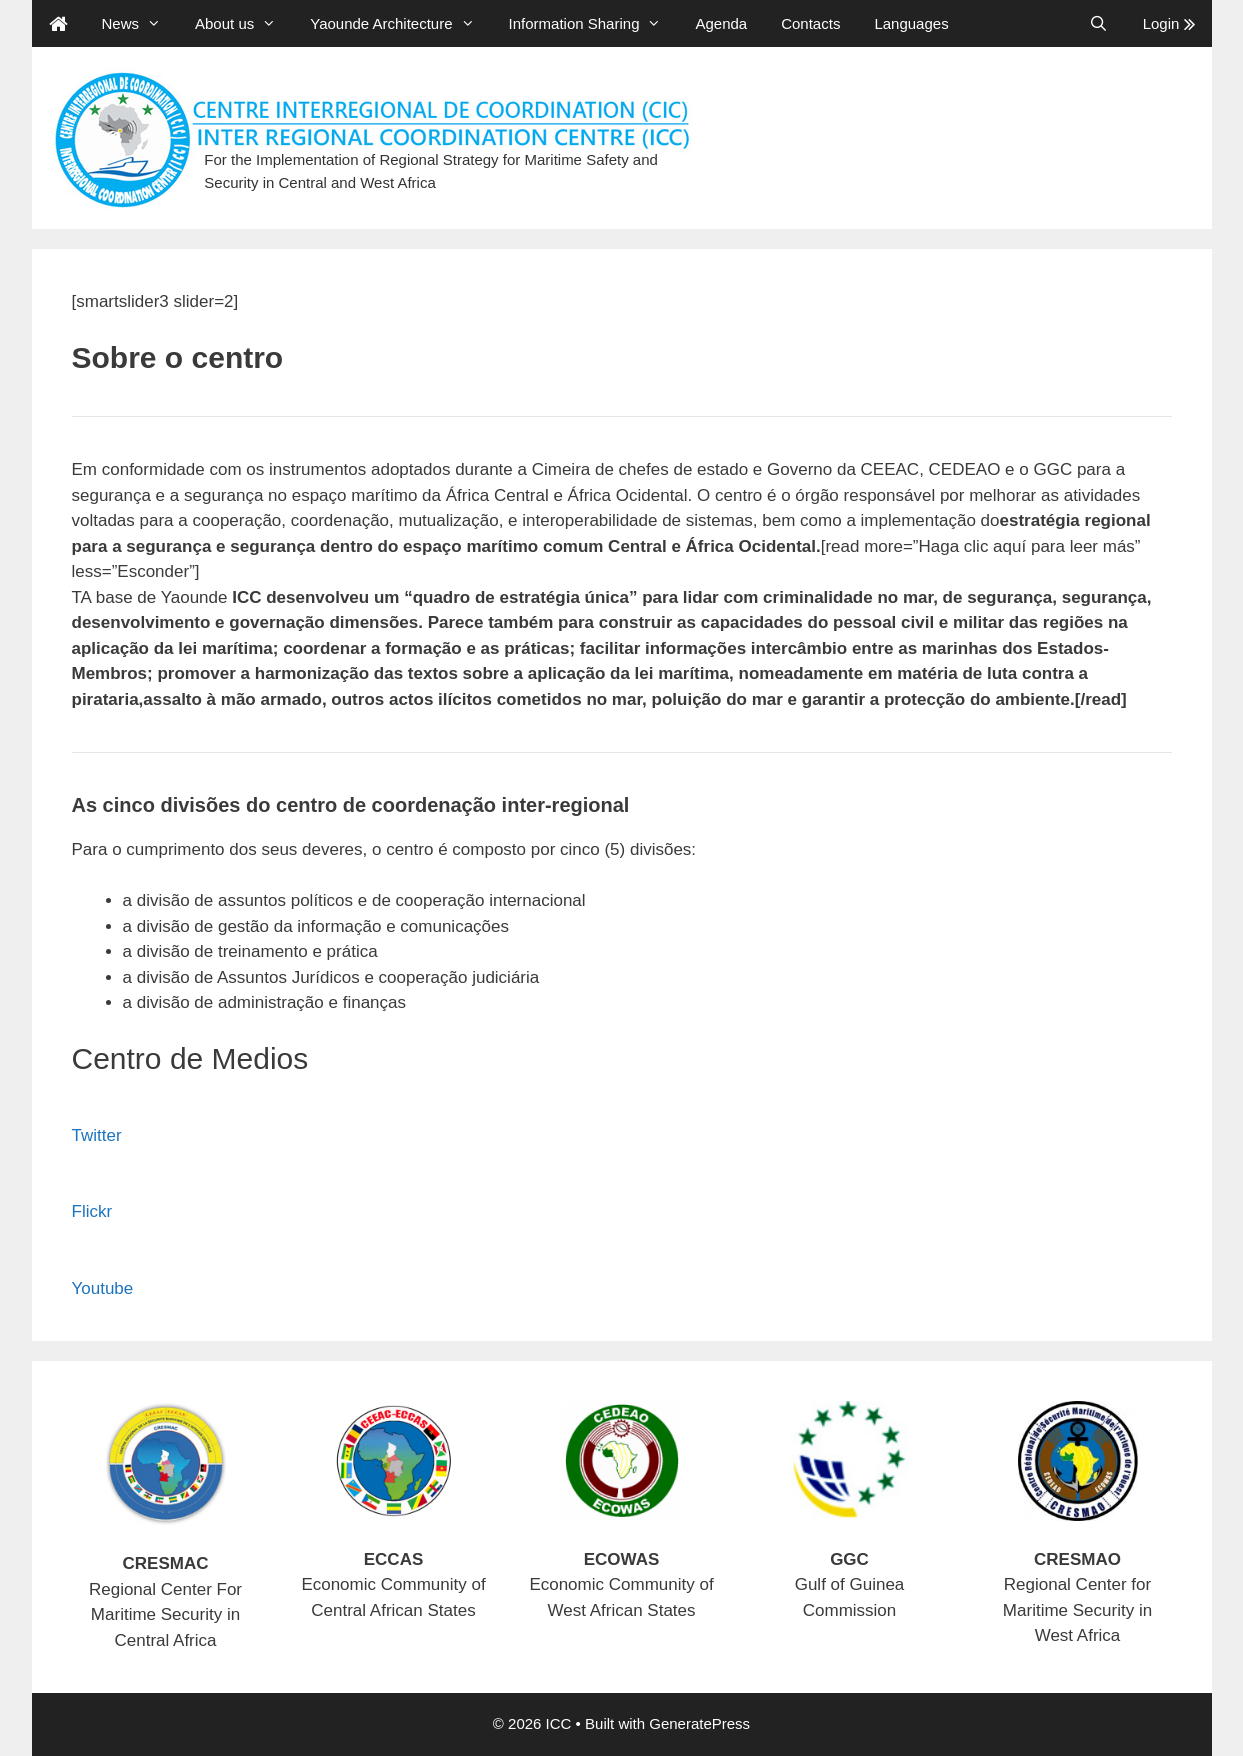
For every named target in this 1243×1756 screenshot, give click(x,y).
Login (1169, 23)
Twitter (97, 1135)
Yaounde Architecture (400, 23)
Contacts (810, 23)
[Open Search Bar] (1098, 23)
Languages (911, 23)
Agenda (721, 23)
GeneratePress (699, 1723)
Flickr (92, 1211)
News (140, 23)
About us (244, 23)
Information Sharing (594, 23)
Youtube (103, 1288)
